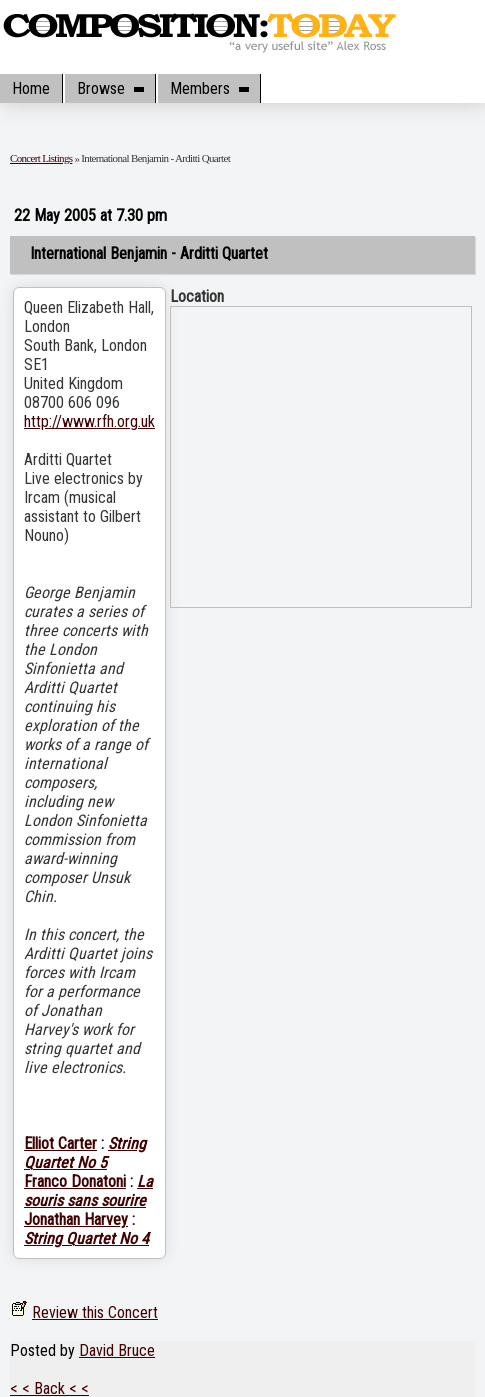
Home (31, 88)
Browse (110, 88)
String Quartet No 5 (85, 1153)
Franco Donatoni (75, 1181)
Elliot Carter (60, 1143)
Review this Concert (95, 1312)
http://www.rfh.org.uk (89, 421)
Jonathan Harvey (76, 1219)
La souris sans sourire (88, 1191)
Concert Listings (41, 158)
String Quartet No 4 (86, 1238)
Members (209, 88)
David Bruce (117, 1350)
